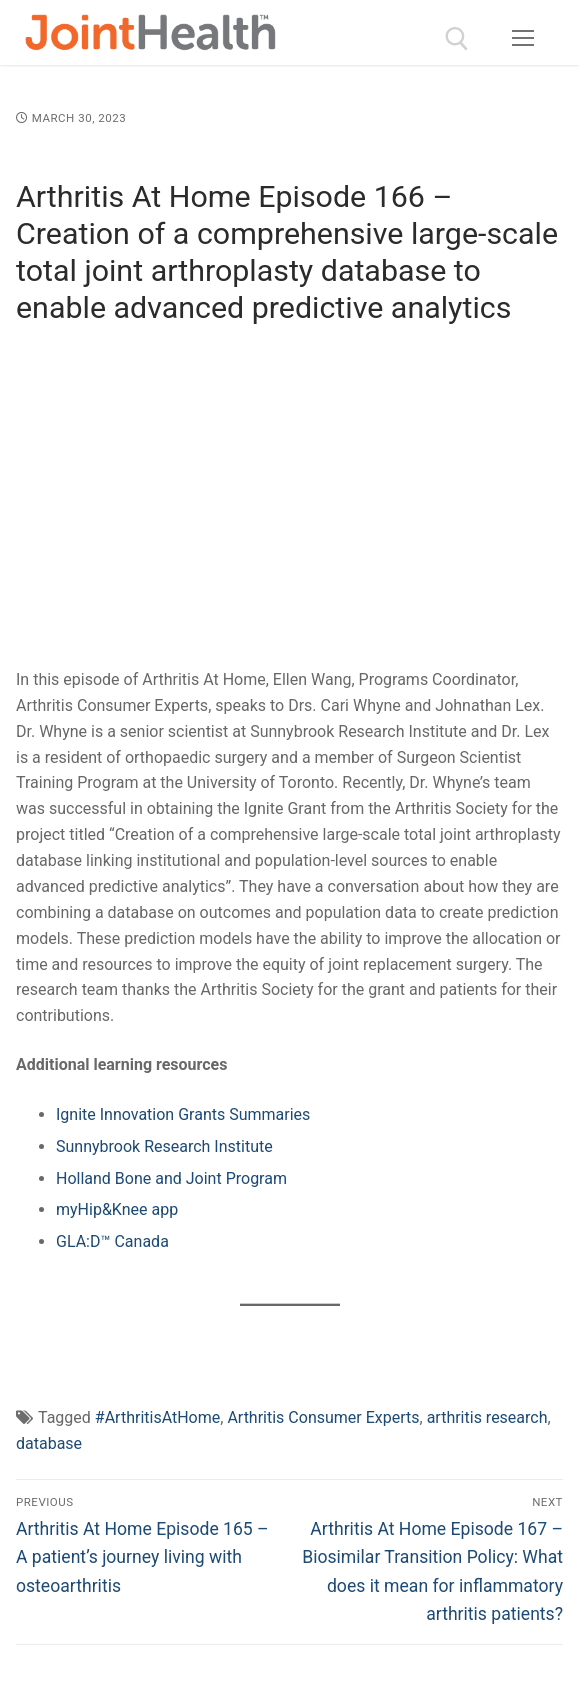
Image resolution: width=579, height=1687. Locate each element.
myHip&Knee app (117, 1209)
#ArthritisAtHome (157, 1417)
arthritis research (487, 1417)
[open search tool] (457, 39)
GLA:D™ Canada (112, 1241)
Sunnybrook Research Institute (164, 1146)
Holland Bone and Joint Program (171, 1178)
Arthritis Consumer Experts (323, 1417)
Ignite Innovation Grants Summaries (183, 1114)
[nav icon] (523, 39)
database (49, 1443)
